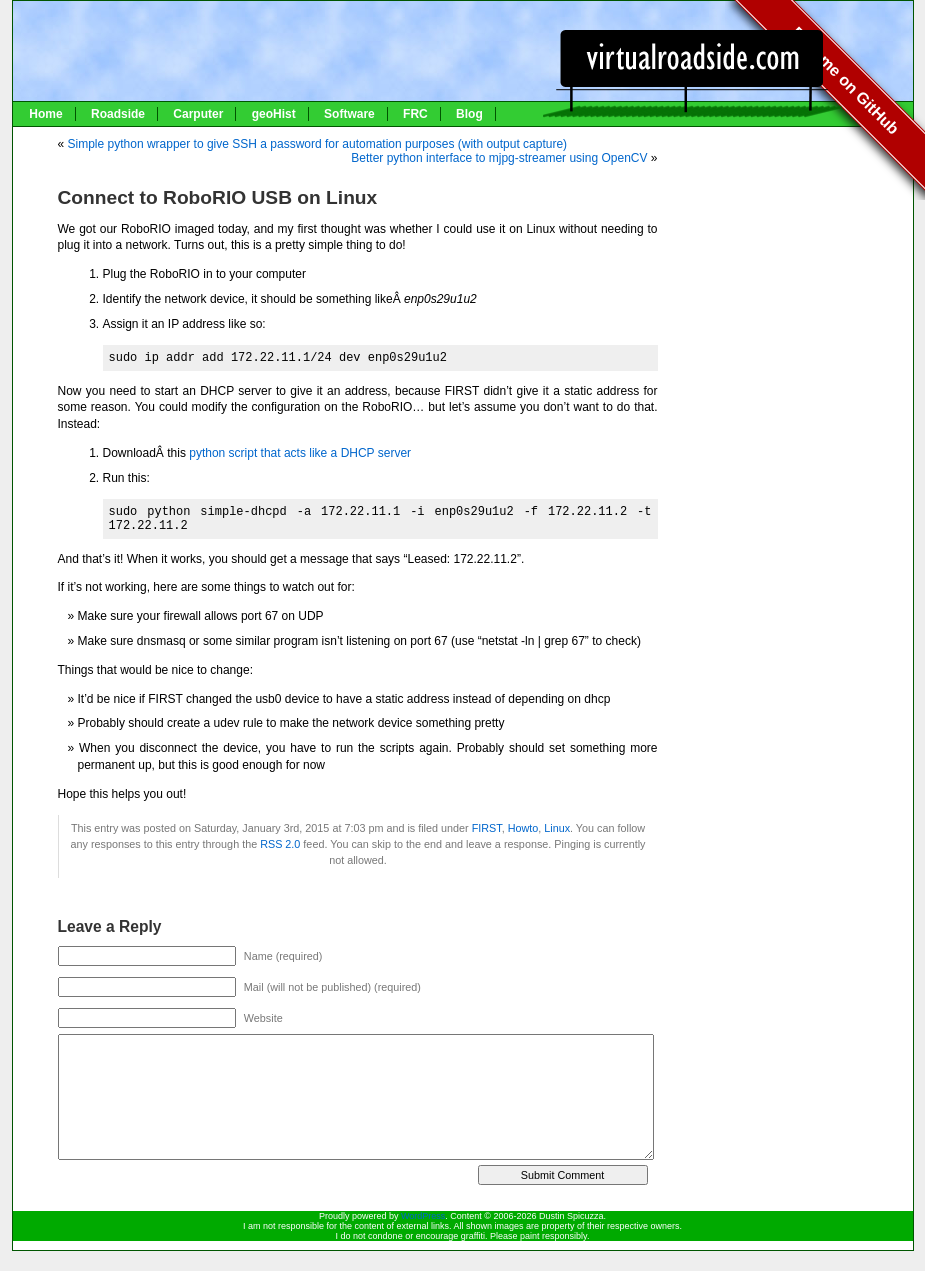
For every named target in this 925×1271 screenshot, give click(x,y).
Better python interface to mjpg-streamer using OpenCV (499, 158)
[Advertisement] (793, 192)
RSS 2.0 (280, 844)
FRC (415, 114)
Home (45, 114)
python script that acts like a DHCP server (300, 453)
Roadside (118, 114)
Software (349, 114)
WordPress (423, 1216)
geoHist (274, 114)
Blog (469, 114)
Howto (523, 828)
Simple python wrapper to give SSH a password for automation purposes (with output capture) (318, 144)
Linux (557, 828)
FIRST (487, 828)
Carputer (198, 114)
